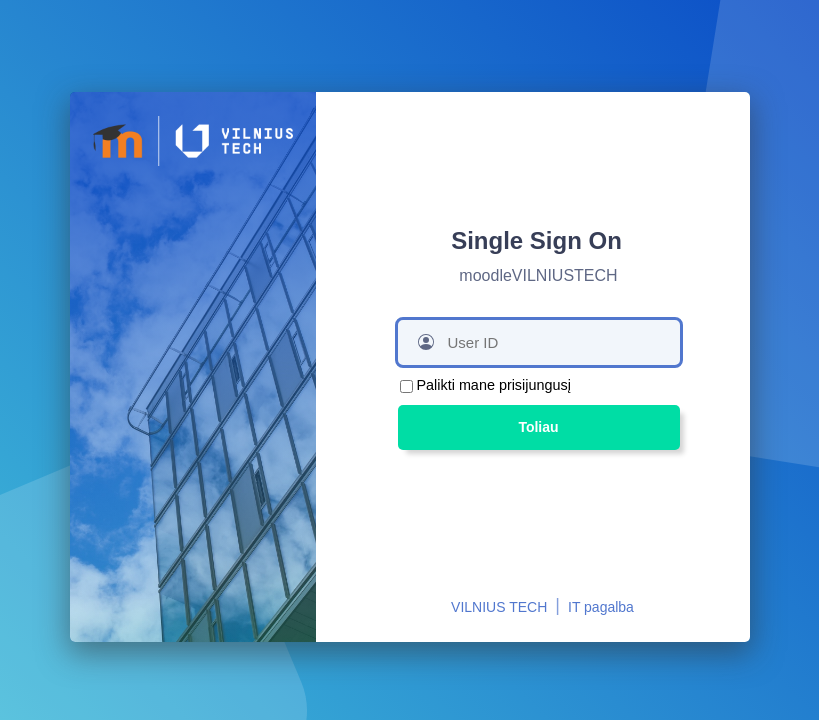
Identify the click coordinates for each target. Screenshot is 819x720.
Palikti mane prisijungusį (494, 385)
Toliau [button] (538, 427)
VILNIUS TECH (499, 607)
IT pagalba (601, 607)
